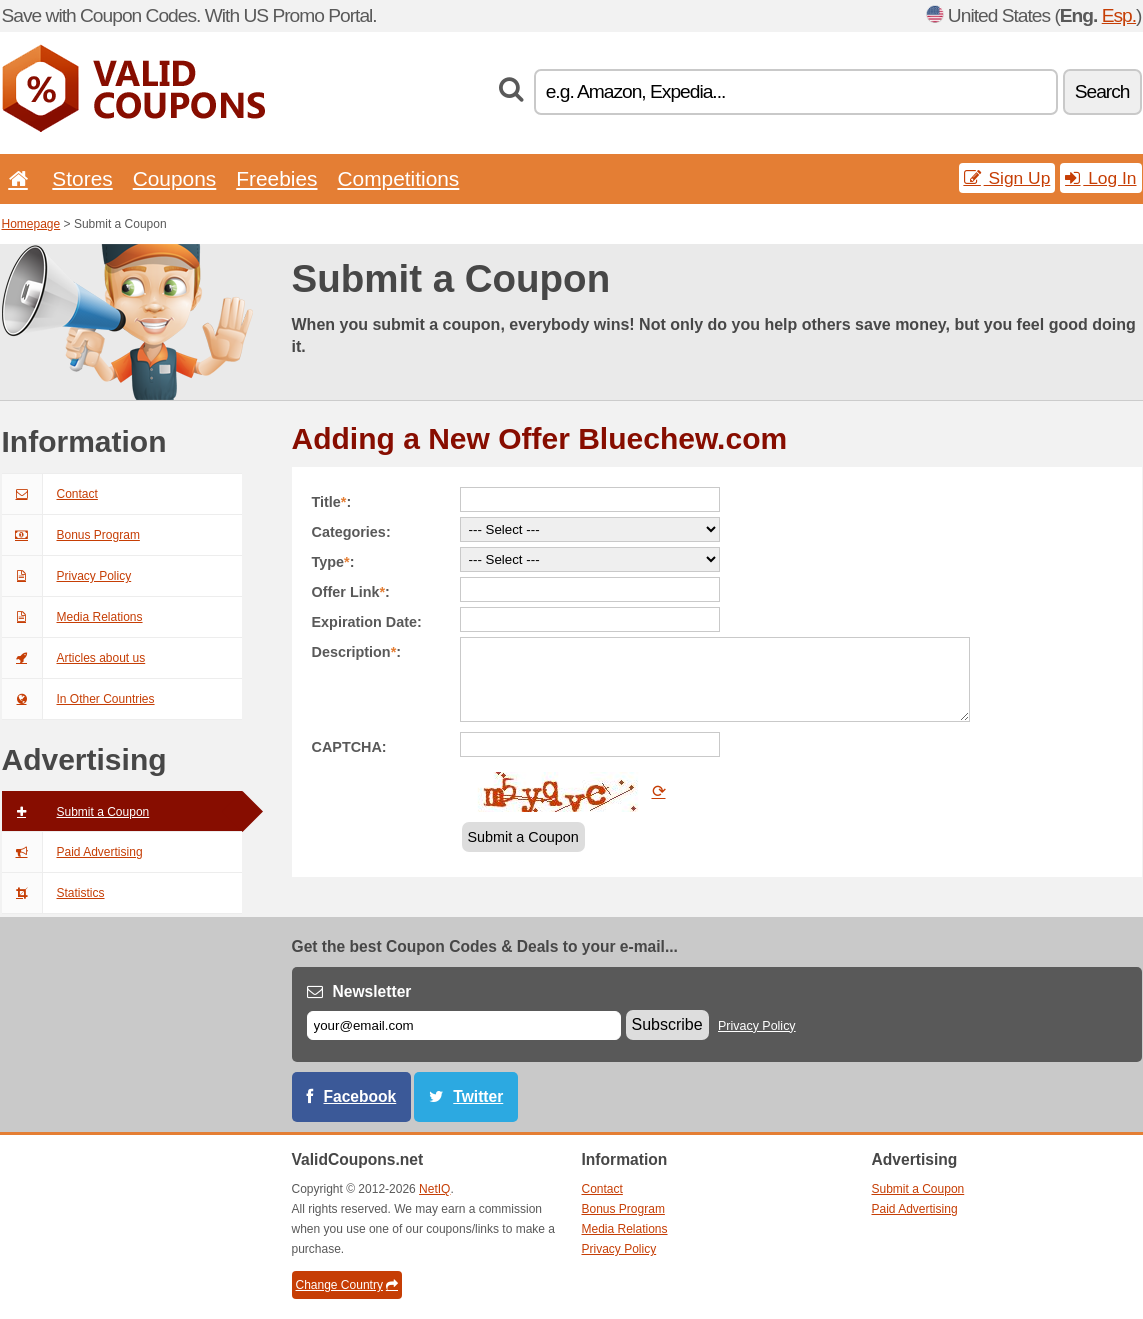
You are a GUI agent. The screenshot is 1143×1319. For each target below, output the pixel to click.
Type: (333, 562)
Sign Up (1007, 178)
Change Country (347, 1285)
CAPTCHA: (349, 747)
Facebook (360, 1096)
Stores (82, 178)
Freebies (276, 178)
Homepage (31, 224)
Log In (1100, 178)
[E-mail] (464, 1025)
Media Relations (72, 617)
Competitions (398, 178)
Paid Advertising (72, 852)
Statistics (53, 893)
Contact (50, 494)
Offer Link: (351, 592)
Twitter (478, 1096)
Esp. (1119, 15)
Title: (332, 502)
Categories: (351, 532)
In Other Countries (78, 699)
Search (1102, 91)
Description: (357, 652)
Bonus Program (71, 535)
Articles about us (74, 658)
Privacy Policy (67, 576)
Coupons (175, 178)
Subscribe (667, 1024)
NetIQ (434, 1189)
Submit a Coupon (76, 812)
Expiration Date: (367, 622)
